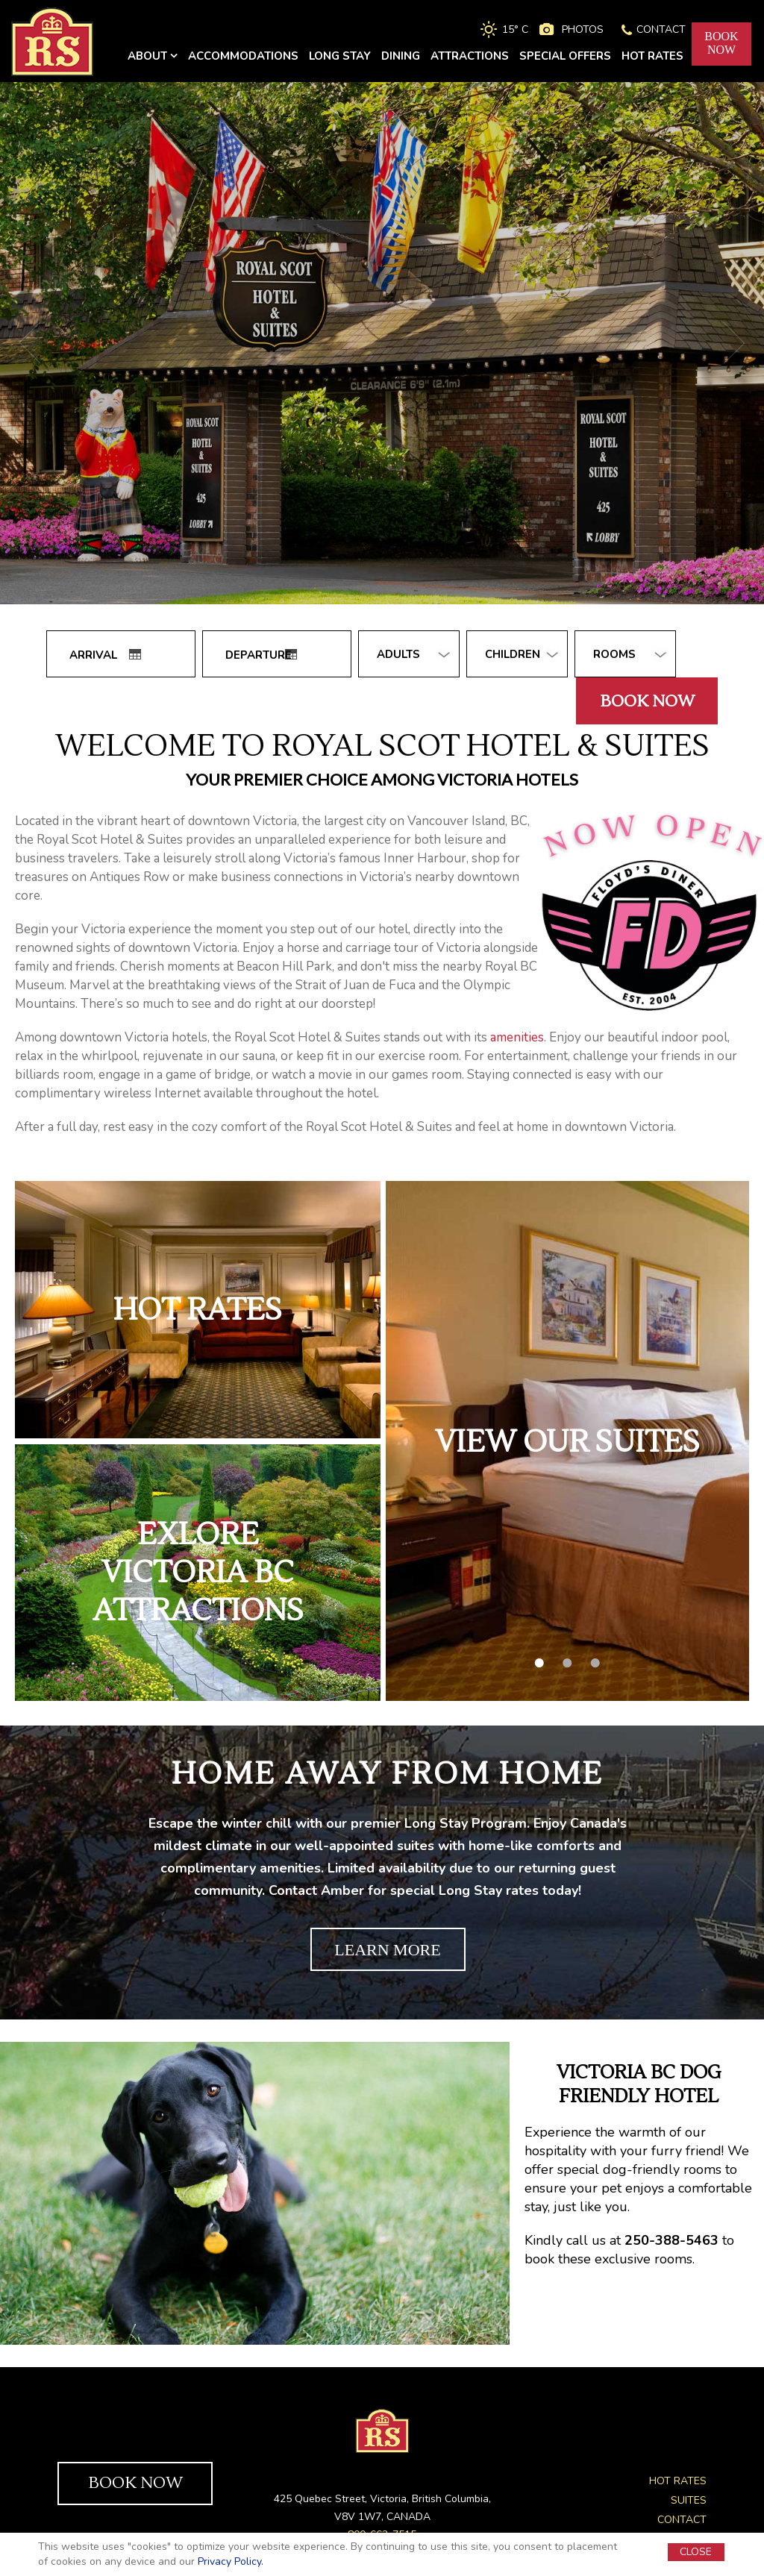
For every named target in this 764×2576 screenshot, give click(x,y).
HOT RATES (652, 55)
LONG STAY (340, 55)
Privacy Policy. (230, 2561)
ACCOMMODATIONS (243, 55)
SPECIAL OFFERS (565, 55)
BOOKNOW (721, 43)
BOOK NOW (135, 2482)
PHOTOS (583, 29)
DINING (400, 55)
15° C (515, 29)
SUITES (689, 2500)
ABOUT (153, 55)
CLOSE (696, 2552)
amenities (517, 1037)
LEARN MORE (387, 1949)
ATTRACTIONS (469, 55)
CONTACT (661, 29)
